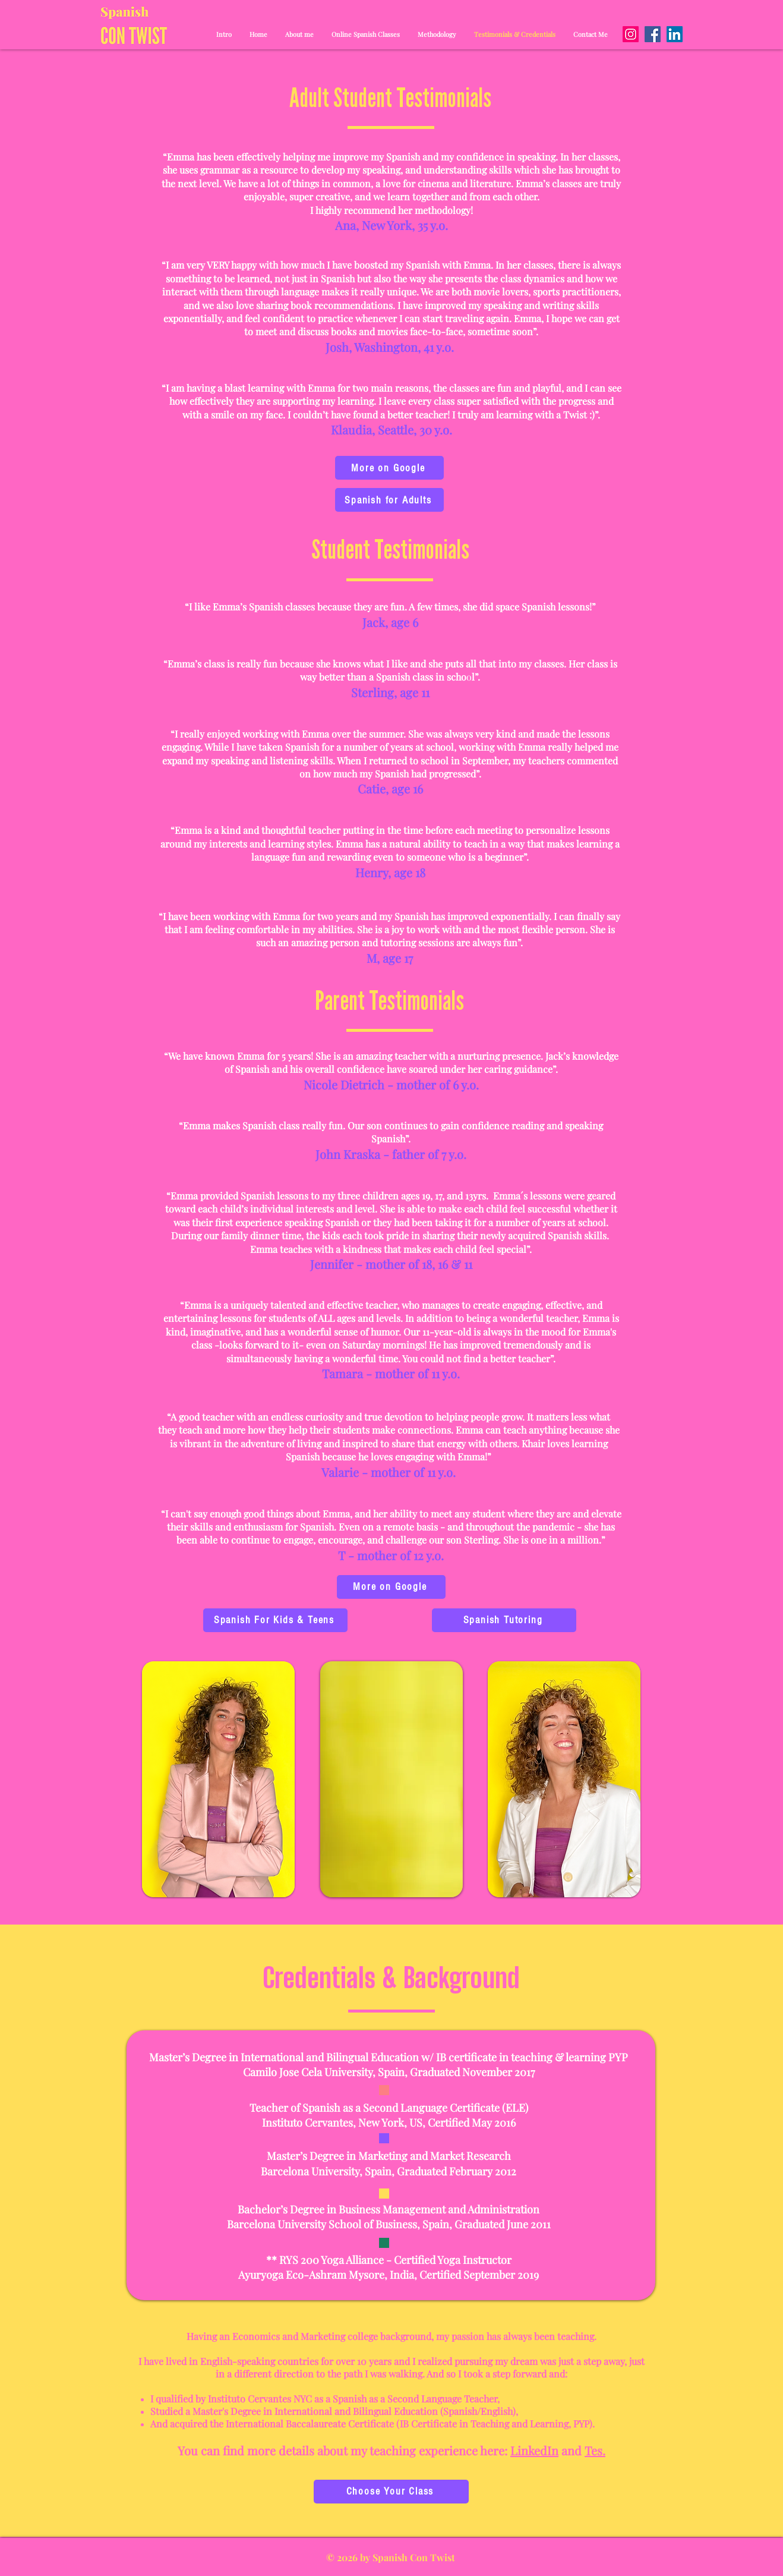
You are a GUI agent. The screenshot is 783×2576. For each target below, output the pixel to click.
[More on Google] (389, 468)
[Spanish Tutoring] (504, 1620)
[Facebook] (653, 34)
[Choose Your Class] (391, 2491)
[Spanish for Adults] (389, 500)
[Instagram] (631, 34)
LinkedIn (534, 2450)
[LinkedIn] (675, 34)
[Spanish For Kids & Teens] (275, 1620)
